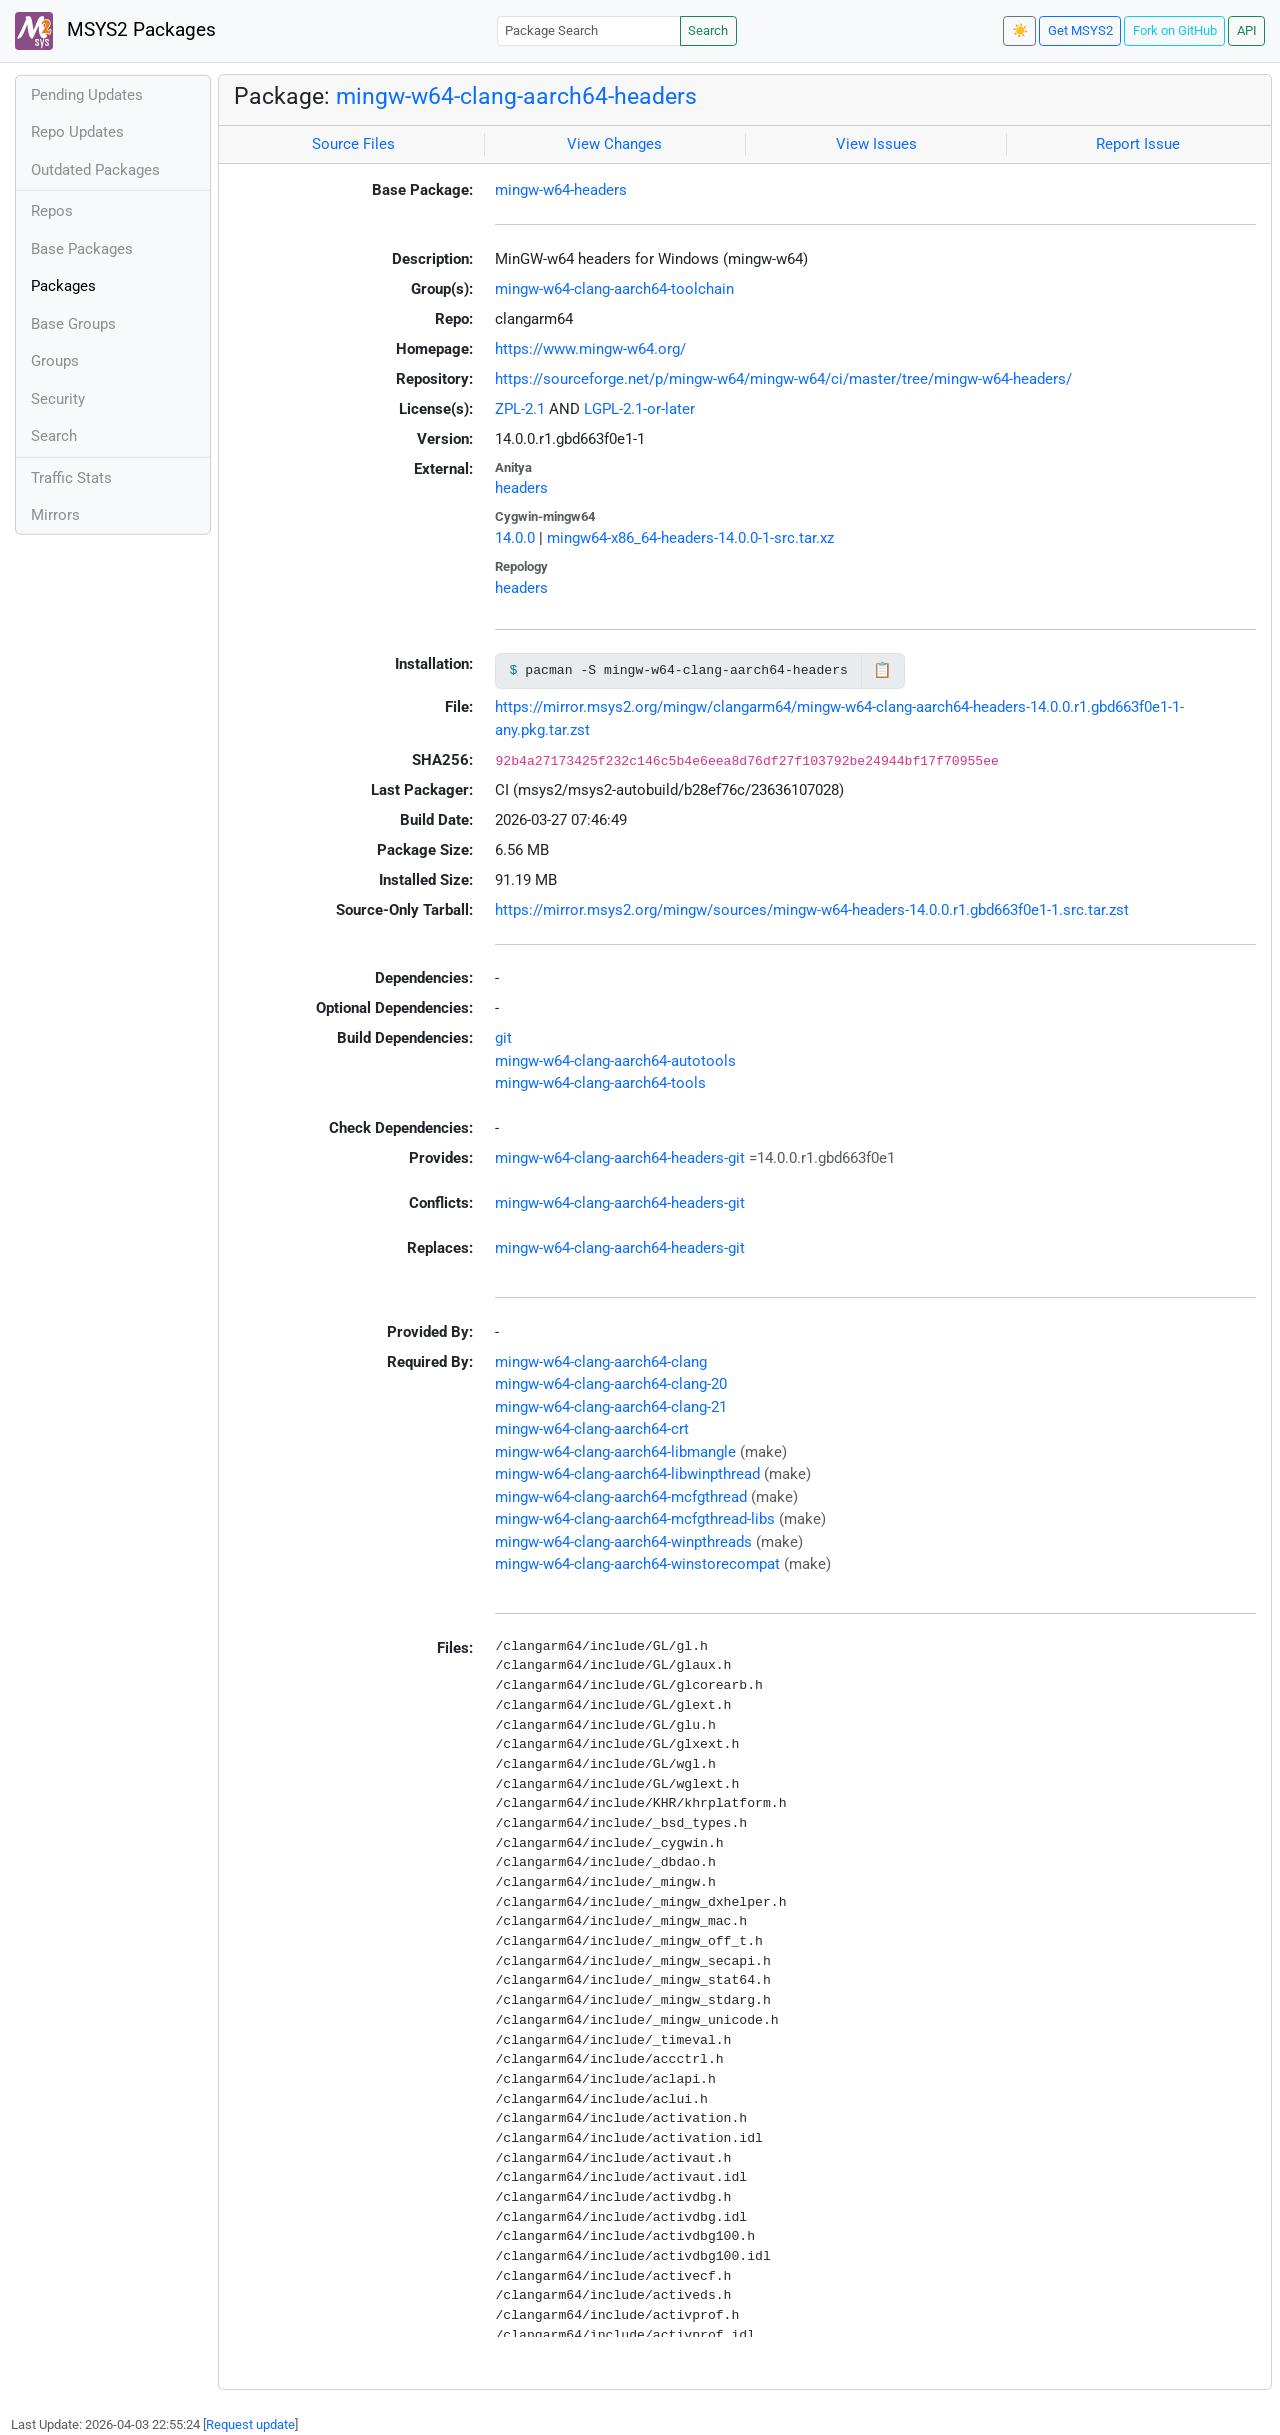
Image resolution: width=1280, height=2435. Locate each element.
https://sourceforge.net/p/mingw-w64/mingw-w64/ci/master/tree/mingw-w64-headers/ (783, 379)
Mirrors (55, 515)
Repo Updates (77, 132)
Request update (250, 2424)
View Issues (876, 144)
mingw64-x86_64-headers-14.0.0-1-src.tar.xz (690, 538)
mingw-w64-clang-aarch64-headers (516, 96)
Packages (63, 286)
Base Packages (82, 249)
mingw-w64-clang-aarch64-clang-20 (611, 1384)
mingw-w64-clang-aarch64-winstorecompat (637, 1564)
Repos (52, 211)
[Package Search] (589, 30)
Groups (55, 361)
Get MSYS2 (1080, 30)
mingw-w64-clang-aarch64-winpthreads (623, 1542)
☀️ (1020, 30)
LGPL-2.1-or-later (639, 409)
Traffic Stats (71, 478)
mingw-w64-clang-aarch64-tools (600, 1083)
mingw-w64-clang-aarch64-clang (601, 1362)
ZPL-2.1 (520, 409)
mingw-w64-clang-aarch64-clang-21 (611, 1407)
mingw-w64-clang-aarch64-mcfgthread (621, 1497)
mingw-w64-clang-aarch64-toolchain (614, 289)
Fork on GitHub (1175, 30)
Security (58, 399)
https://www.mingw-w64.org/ (590, 349)
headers (521, 488)
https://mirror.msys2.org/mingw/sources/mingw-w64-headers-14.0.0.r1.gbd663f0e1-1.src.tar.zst (812, 910)
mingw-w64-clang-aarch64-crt (592, 1429)
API (1247, 30)
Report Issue (1138, 144)
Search (708, 30)
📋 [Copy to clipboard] (882, 670)
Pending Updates (87, 95)
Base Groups (73, 324)
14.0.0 (515, 538)
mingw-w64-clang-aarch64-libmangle (615, 1452)
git (503, 1038)
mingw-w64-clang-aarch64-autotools (615, 1061)
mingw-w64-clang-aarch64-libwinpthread (627, 1474)
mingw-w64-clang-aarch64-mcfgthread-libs (635, 1519)
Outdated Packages (95, 170)
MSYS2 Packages (115, 31)
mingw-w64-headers (561, 190)
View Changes (614, 144)
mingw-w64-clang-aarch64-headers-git (620, 1158)
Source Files (353, 144)
